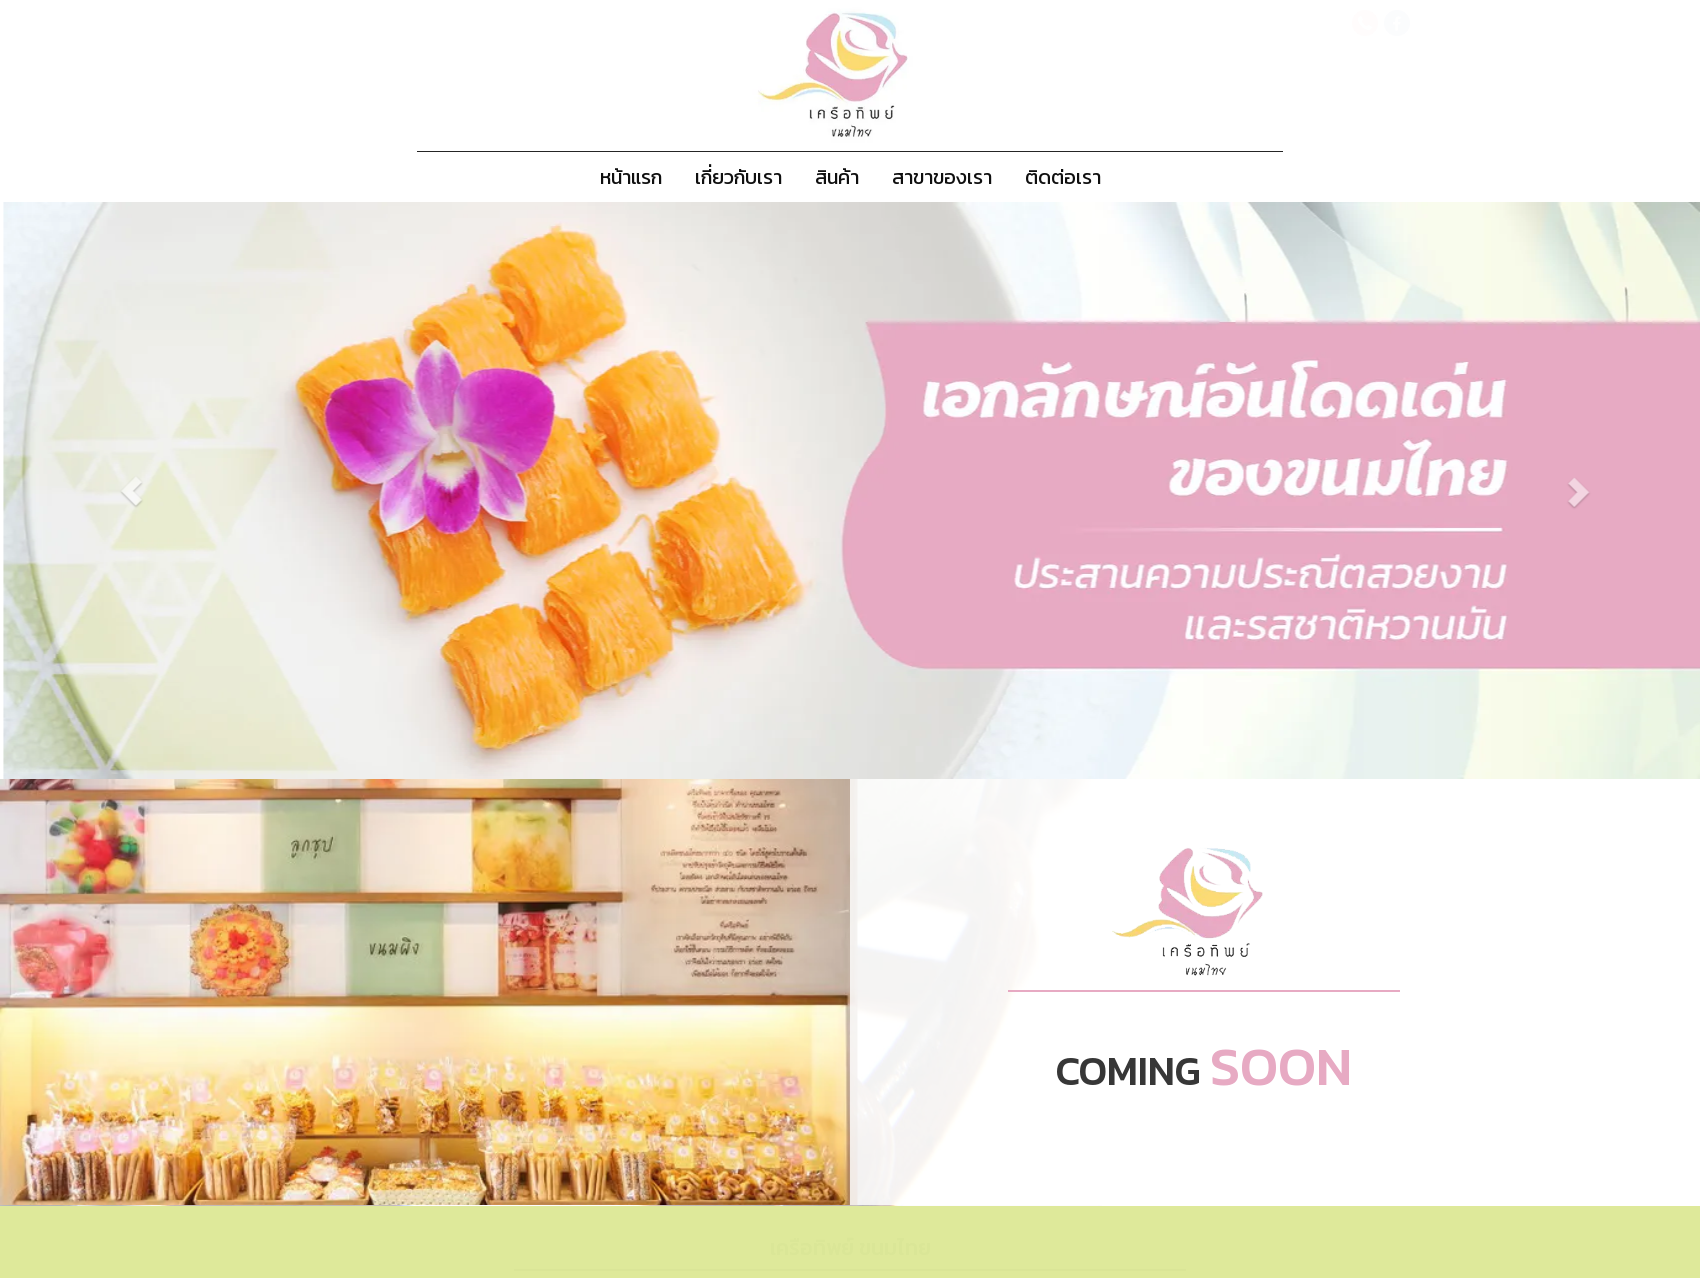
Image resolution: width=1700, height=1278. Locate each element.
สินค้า (837, 177)
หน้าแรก (631, 177)
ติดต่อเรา (1063, 177)
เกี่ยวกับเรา (738, 177)
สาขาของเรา (942, 177)
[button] (173, 490)
